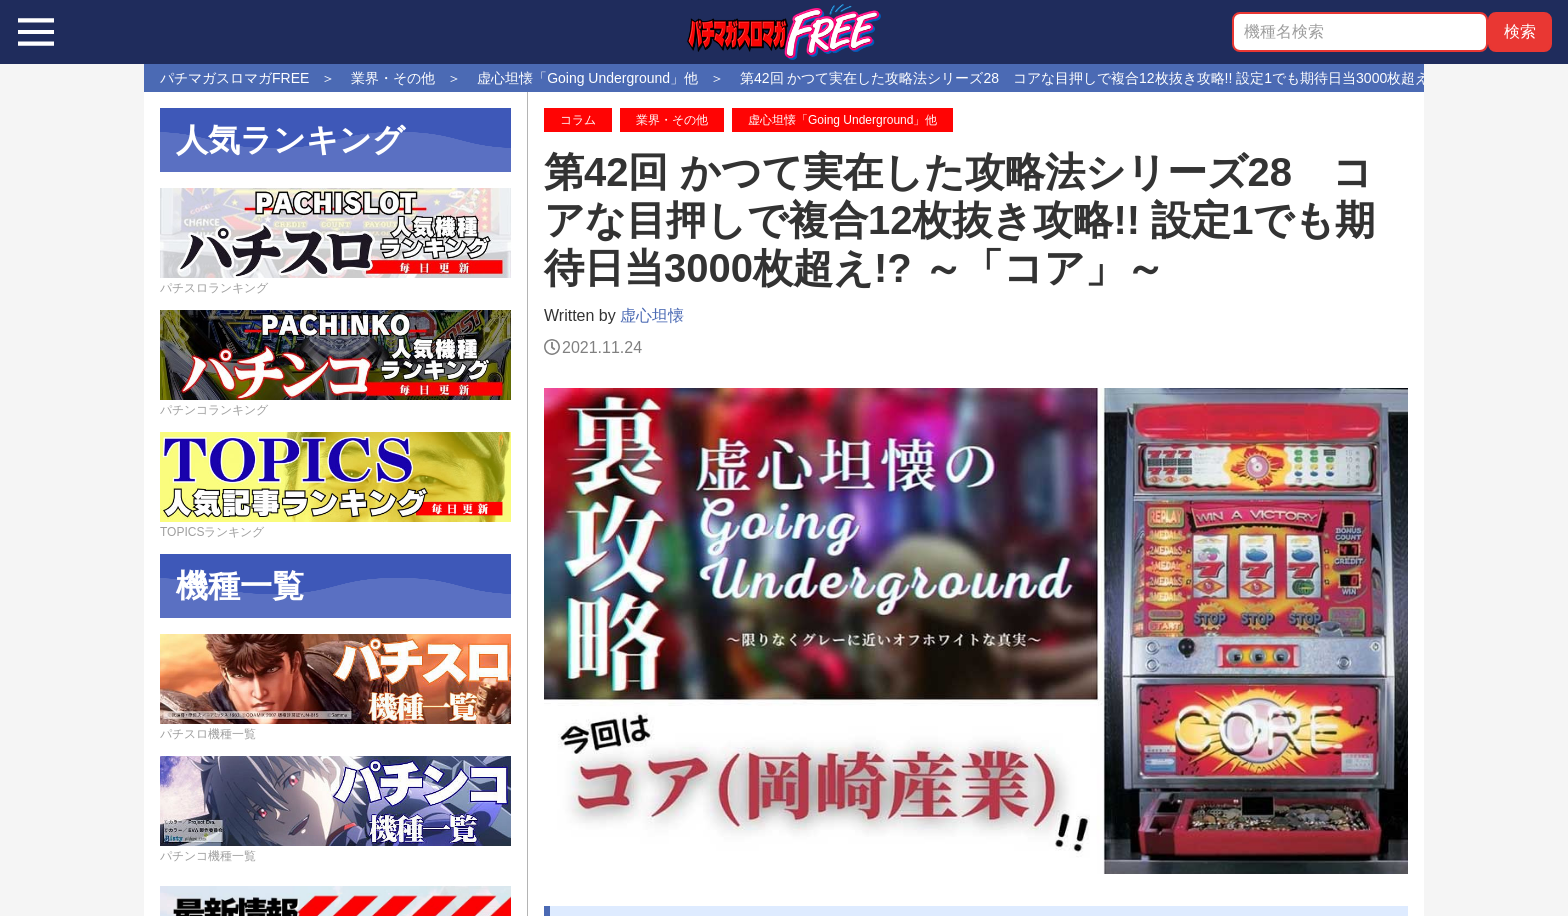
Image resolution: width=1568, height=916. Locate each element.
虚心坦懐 (652, 315)
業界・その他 (672, 120)
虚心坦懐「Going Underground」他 (842, 120)
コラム (578, 120)
